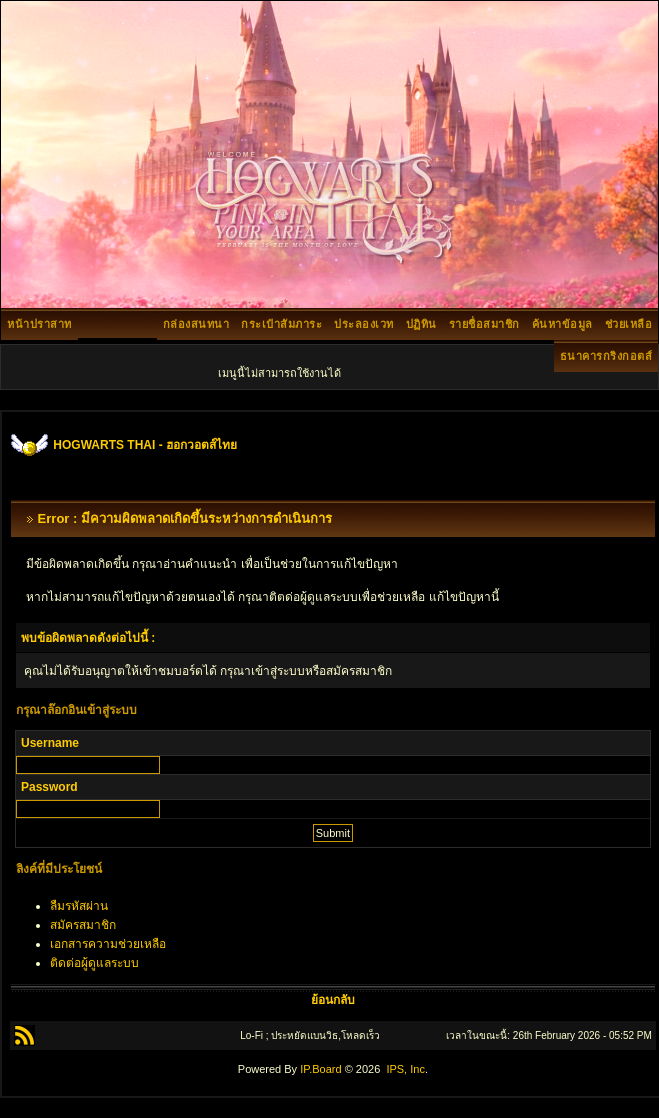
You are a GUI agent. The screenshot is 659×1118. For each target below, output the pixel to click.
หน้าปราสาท (39, 324)
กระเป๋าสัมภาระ (281, 324)
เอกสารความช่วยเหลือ (108, 944)
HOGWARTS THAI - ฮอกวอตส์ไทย (145, 445)
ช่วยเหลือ (629, 324)
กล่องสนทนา (196, 324)
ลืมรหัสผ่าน (79, 906)
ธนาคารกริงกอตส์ (606, 356)
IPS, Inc (405, 1069)
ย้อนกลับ (333, 1000)
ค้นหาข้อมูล (562, 324)
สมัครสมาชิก (83, 925)
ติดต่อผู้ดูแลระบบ (94, 963)
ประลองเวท (364, 324)
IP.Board (320, 1069)
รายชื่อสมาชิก (484, 324)
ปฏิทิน (421, 324)
